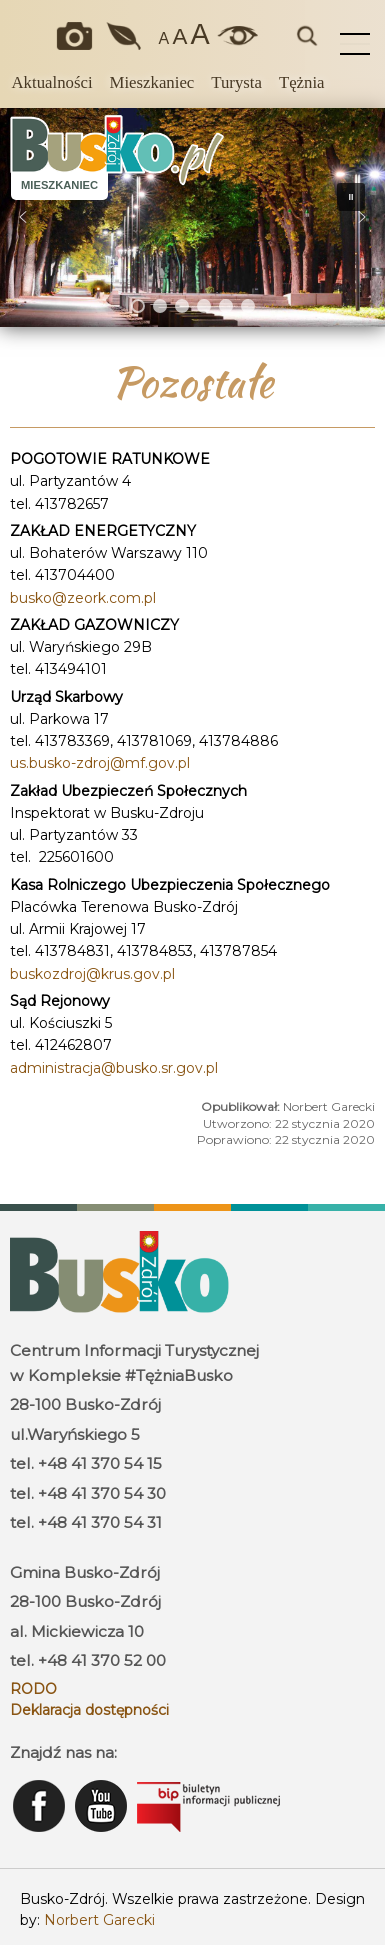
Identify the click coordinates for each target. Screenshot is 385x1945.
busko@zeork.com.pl (83, 598)
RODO (33, 1689)
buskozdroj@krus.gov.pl (92, 974)
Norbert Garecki (99, 1920)
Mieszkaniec (152, 82)
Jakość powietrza (125, 36)
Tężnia (302, 82)
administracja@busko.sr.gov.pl (114, 1068)
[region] (192, 217)
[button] (23, 217)
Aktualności (51, 82)
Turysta (236, 82)
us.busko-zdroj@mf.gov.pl (100, 763)
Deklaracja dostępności (89, 1710)
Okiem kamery (78, 36)
